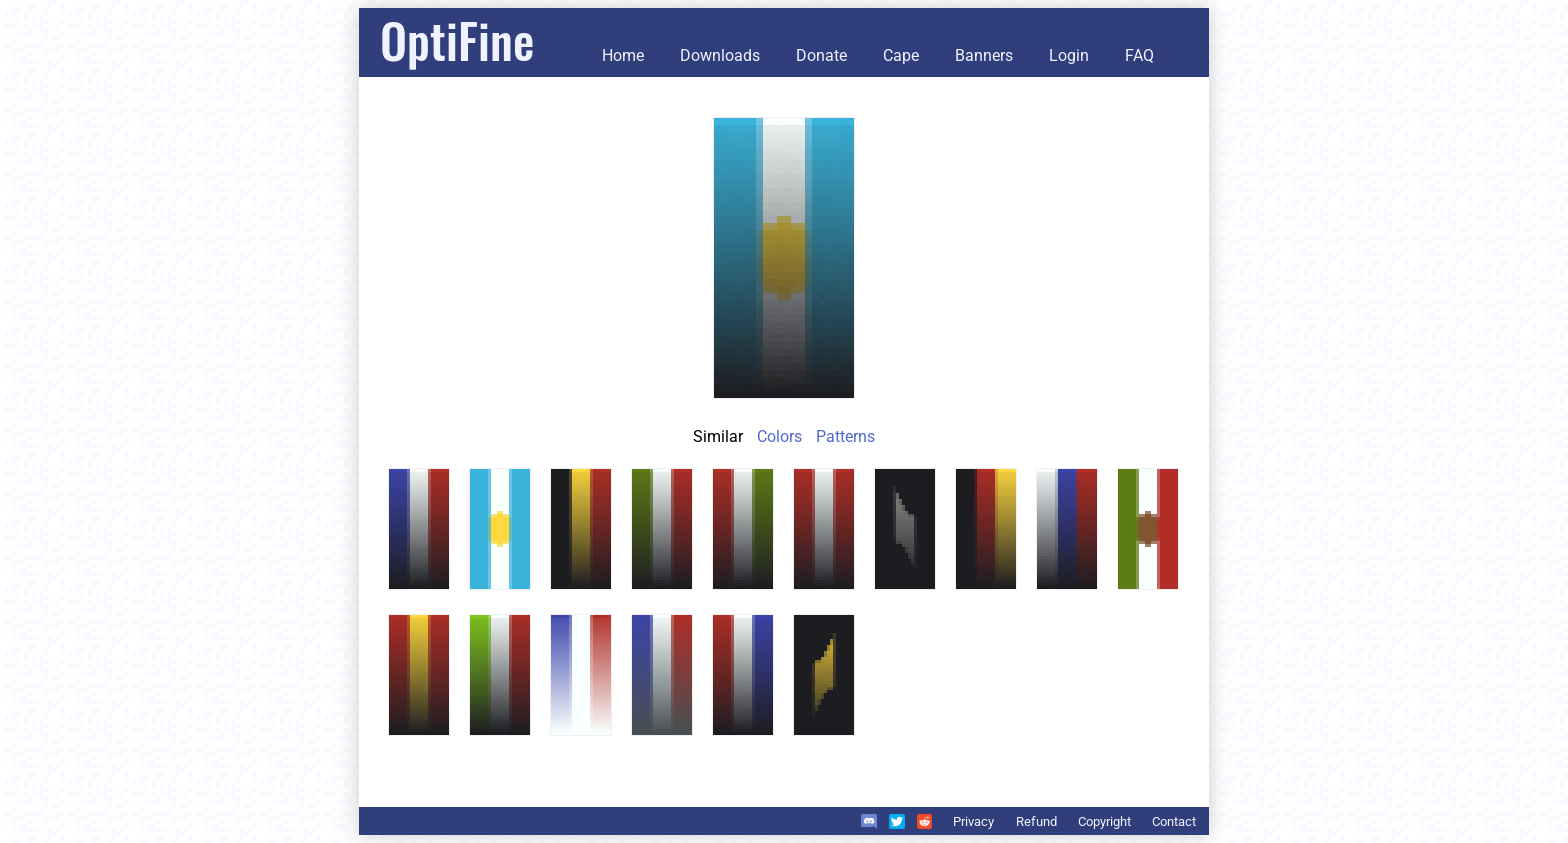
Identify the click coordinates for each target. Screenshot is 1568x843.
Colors (779, 436)
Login (1069, 55)
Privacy (973, 821)
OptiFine (457, 39)
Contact (1174, 821)
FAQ (1139, 55)
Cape (901, 55)
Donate (821, 55)
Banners (984, 55)
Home (623, 55)
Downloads (720, 55)
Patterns (845, 436)
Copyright (1104, 821)
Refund (1036, 821)
